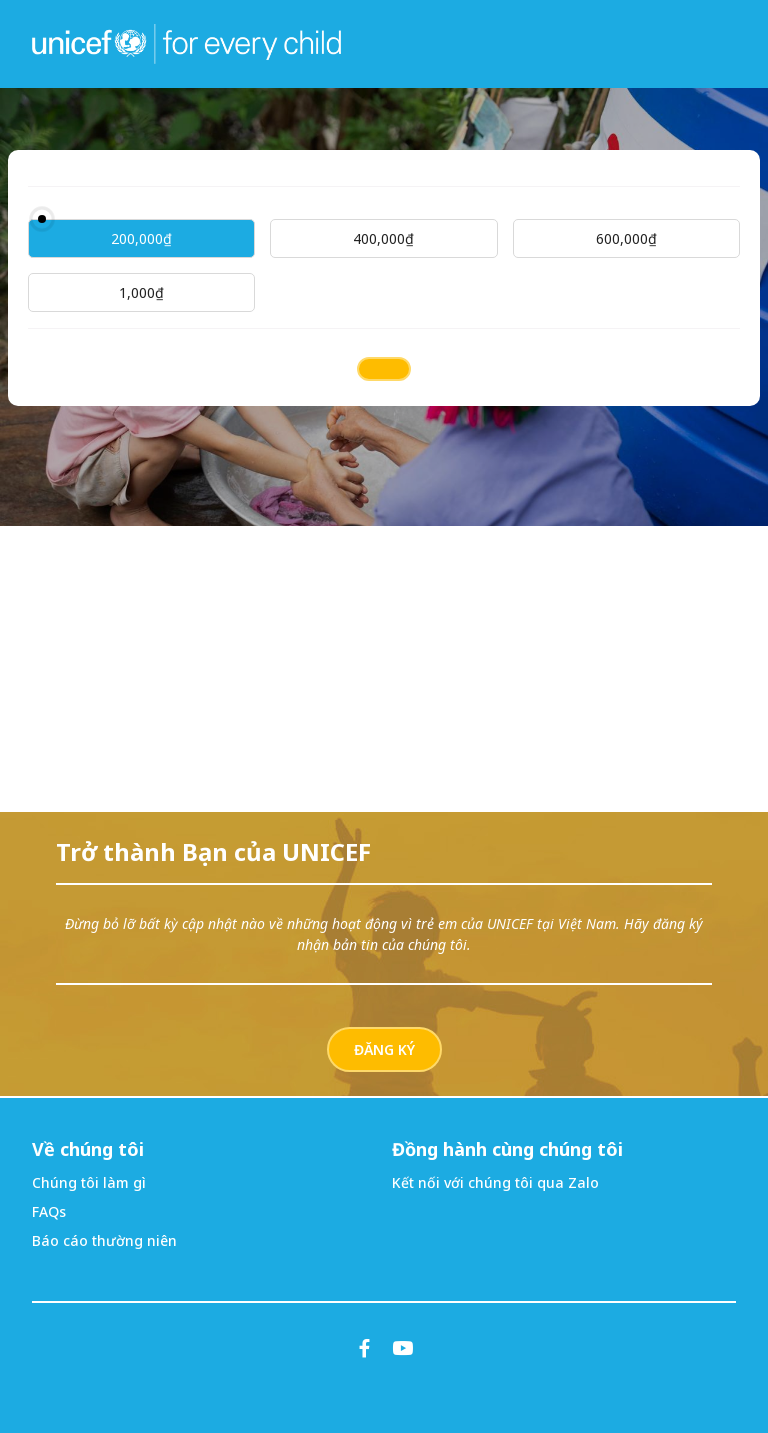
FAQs (49, 1211)
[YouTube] (403, 1348)
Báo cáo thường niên (104, 1240)
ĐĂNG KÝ (384, 1049)
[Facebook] (365, 1348)
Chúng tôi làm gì (89, 1182)
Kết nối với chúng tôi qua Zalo (495, 1182)
